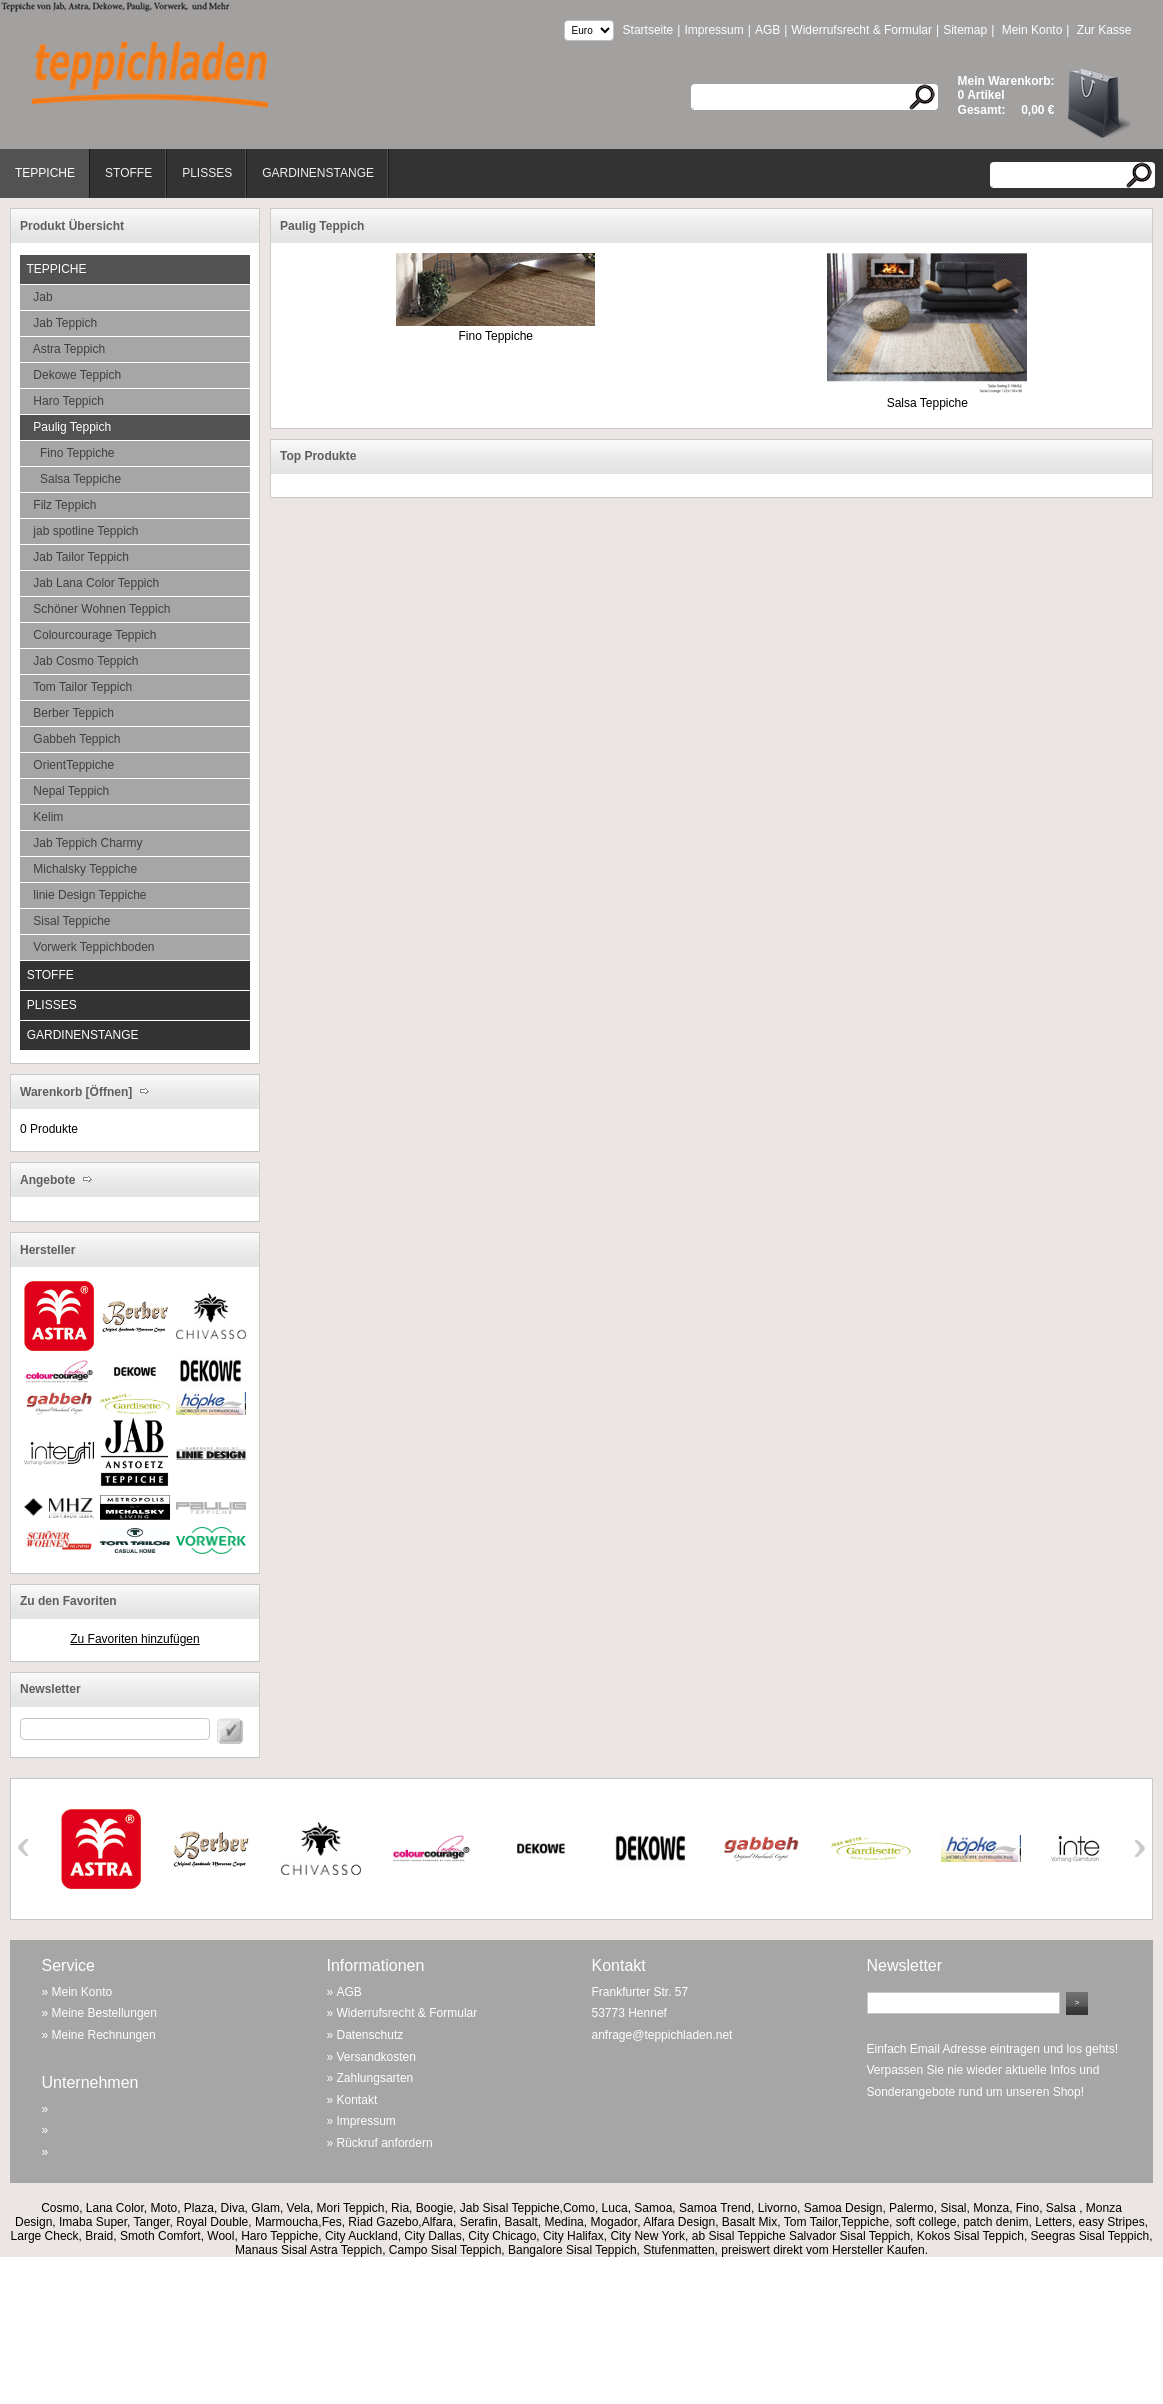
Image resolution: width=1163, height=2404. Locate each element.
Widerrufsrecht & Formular (861, 30)
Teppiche (45, 173)
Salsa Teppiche (927, 396)
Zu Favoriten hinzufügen (134, 1639)
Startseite (648, 30)
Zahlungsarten (375, 2078)
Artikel (984, 95)
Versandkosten (376, 2057)
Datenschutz (370, 2035)
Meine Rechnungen (104, 2035)
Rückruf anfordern (385, 2143)
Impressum (713, 30)
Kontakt (357, 2100)
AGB (767, 30)
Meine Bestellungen (104, 2013)
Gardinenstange (318, 173)
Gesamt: (983, 110)
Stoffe (128, 173)
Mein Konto (1032, 30)
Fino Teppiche (495, 329)
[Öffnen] (107, 1092)
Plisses (207, 173)
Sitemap (965, 30)
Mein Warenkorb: (1006, 81)
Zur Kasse (1104, 30)
